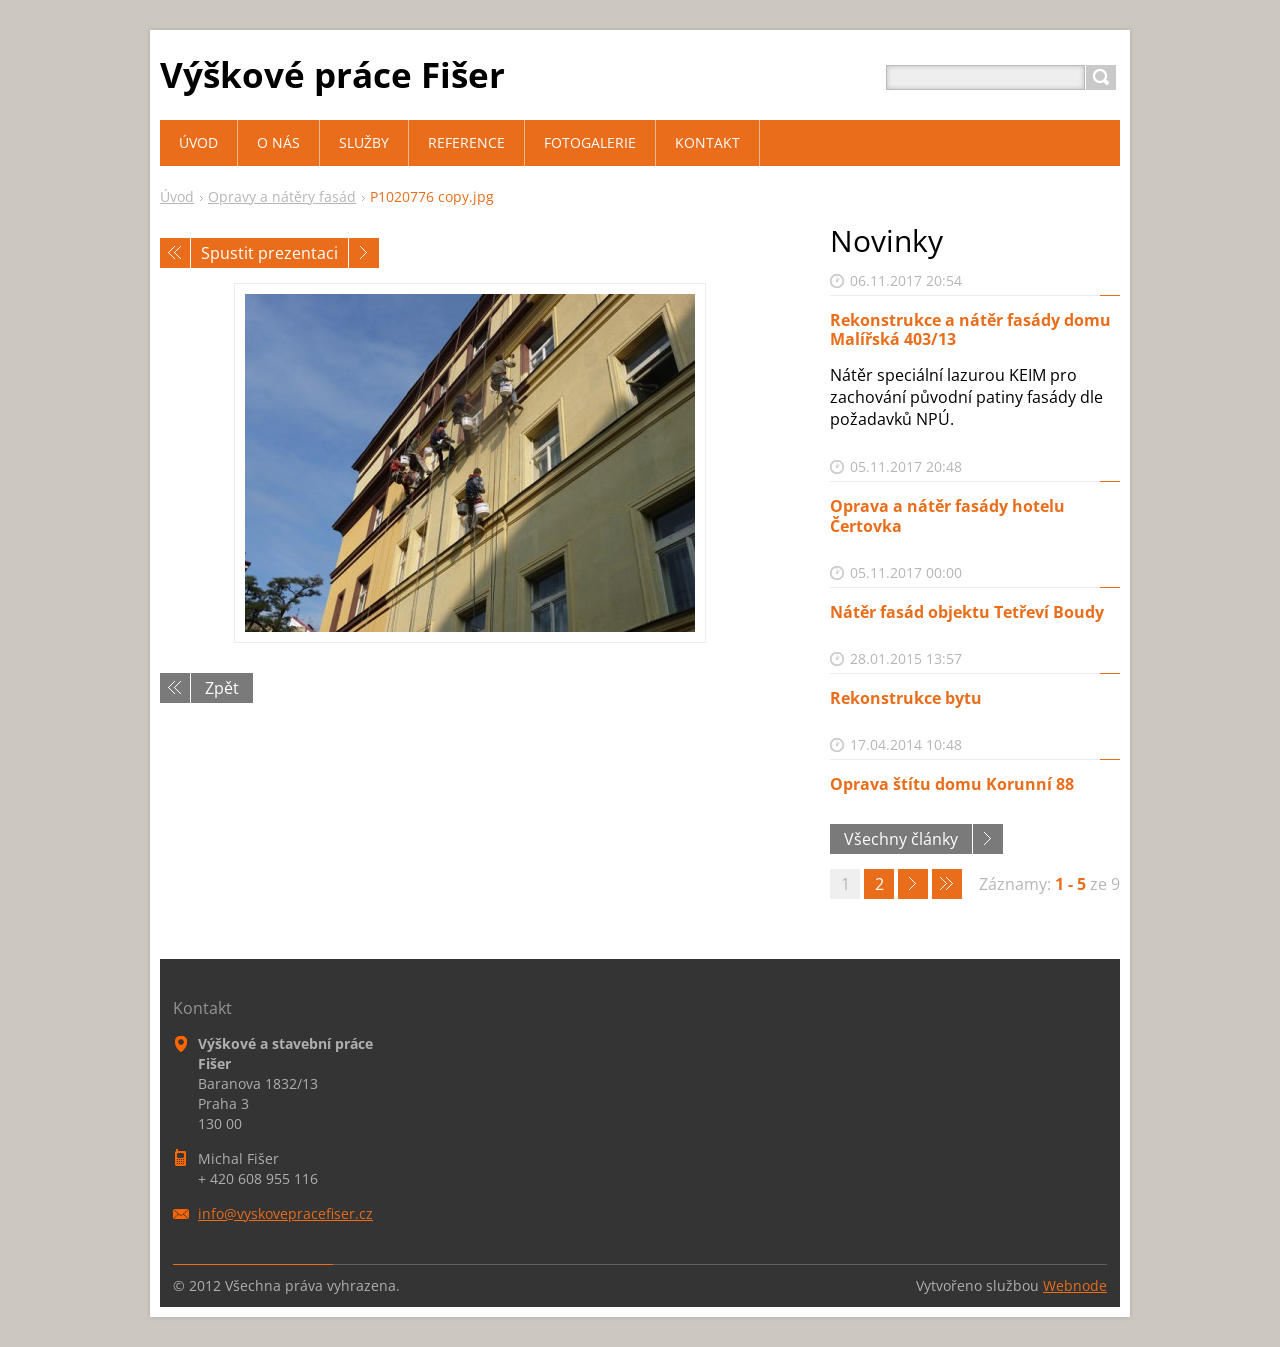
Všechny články (901, 839)
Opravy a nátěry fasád (282, 196)
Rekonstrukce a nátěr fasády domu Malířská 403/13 (970, 329)
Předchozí (175, 253)
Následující (364, 253)
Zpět (222, 688)
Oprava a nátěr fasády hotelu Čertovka (947, 515)
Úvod (177, 196)
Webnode (1075, 1285)
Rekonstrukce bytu (906, 698)
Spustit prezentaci (269, 253)
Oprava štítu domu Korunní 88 (952, 784)
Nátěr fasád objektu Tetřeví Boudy (967, 612)
